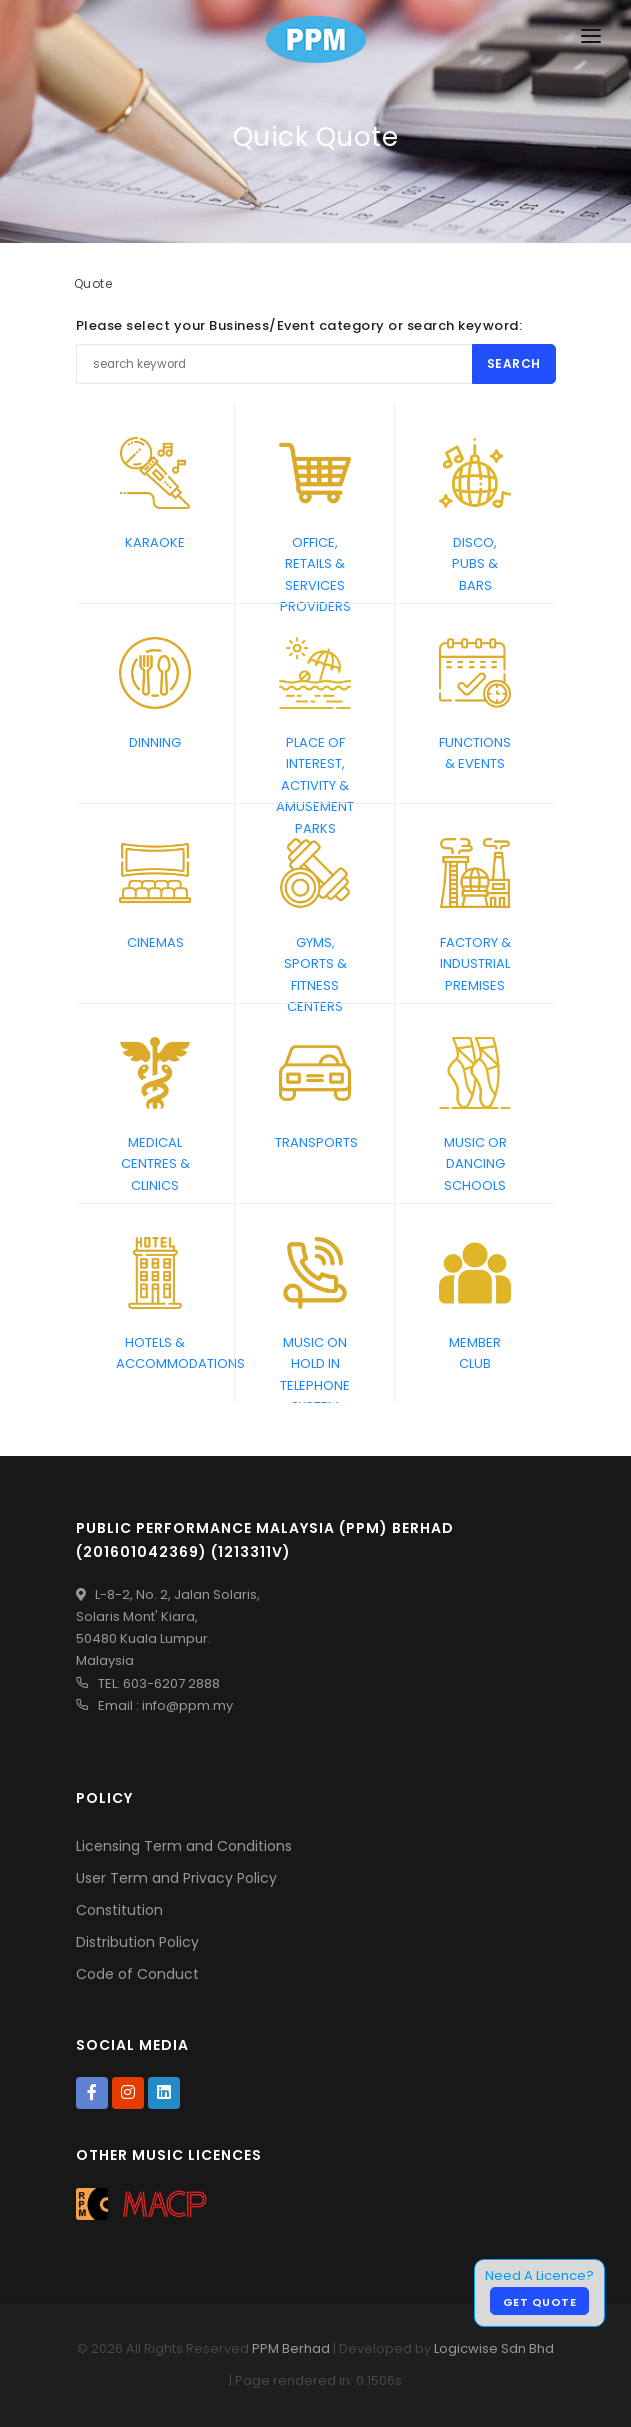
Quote (93, 283)
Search (514, 363)
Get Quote (540, 2302)
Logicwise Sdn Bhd (494, 2348)
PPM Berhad (291, 2348)
